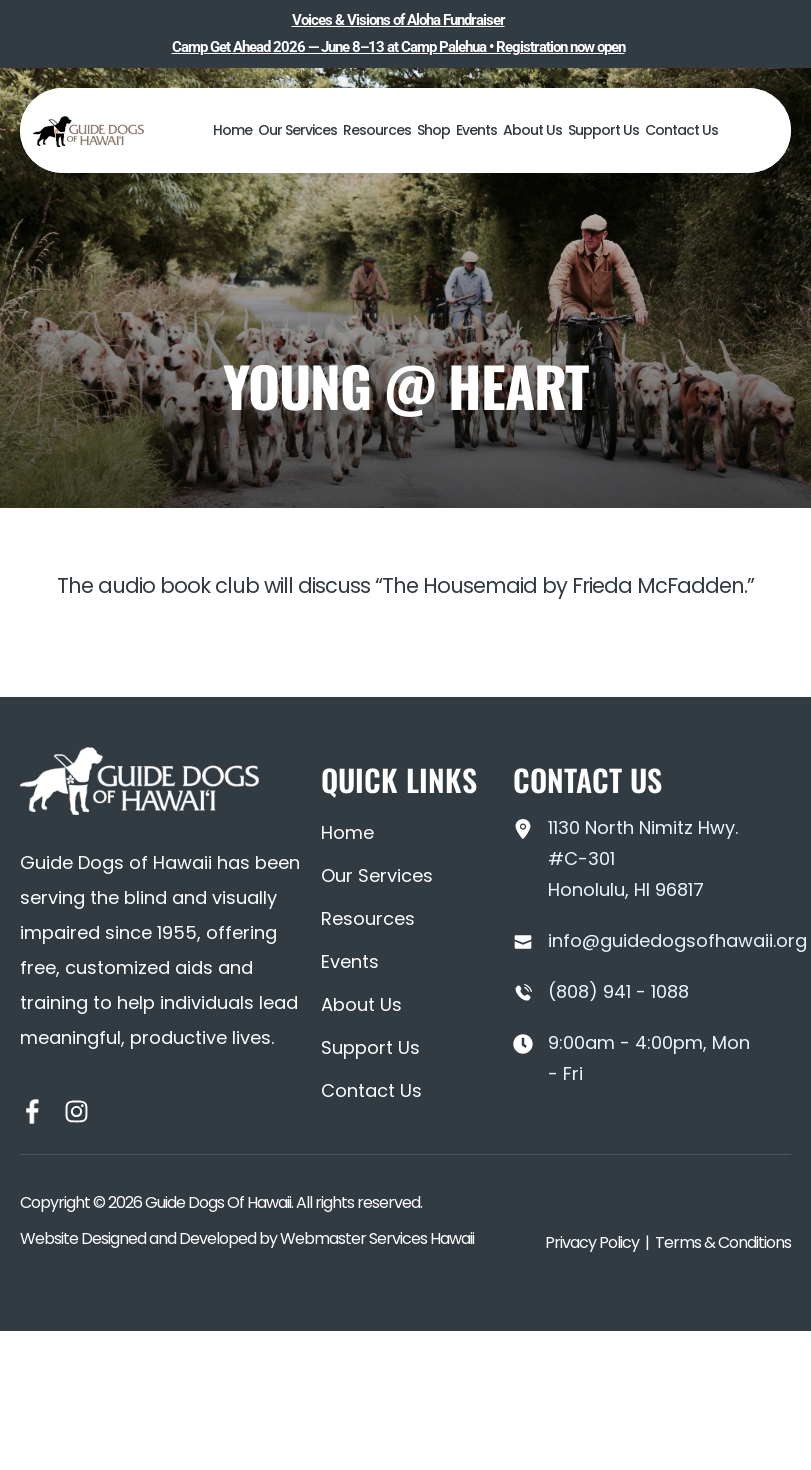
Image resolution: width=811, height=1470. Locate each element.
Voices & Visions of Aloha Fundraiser (398, 20)
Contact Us (681, 130)
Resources (377, 130)
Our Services (297, 130)
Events (476, 130)
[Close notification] (779, 34)
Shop (433, 130)
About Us (532, 130)
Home (232, 130)
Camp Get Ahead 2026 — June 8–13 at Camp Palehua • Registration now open (398, 47)
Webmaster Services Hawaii (377, 1238)
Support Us (603, 130)
